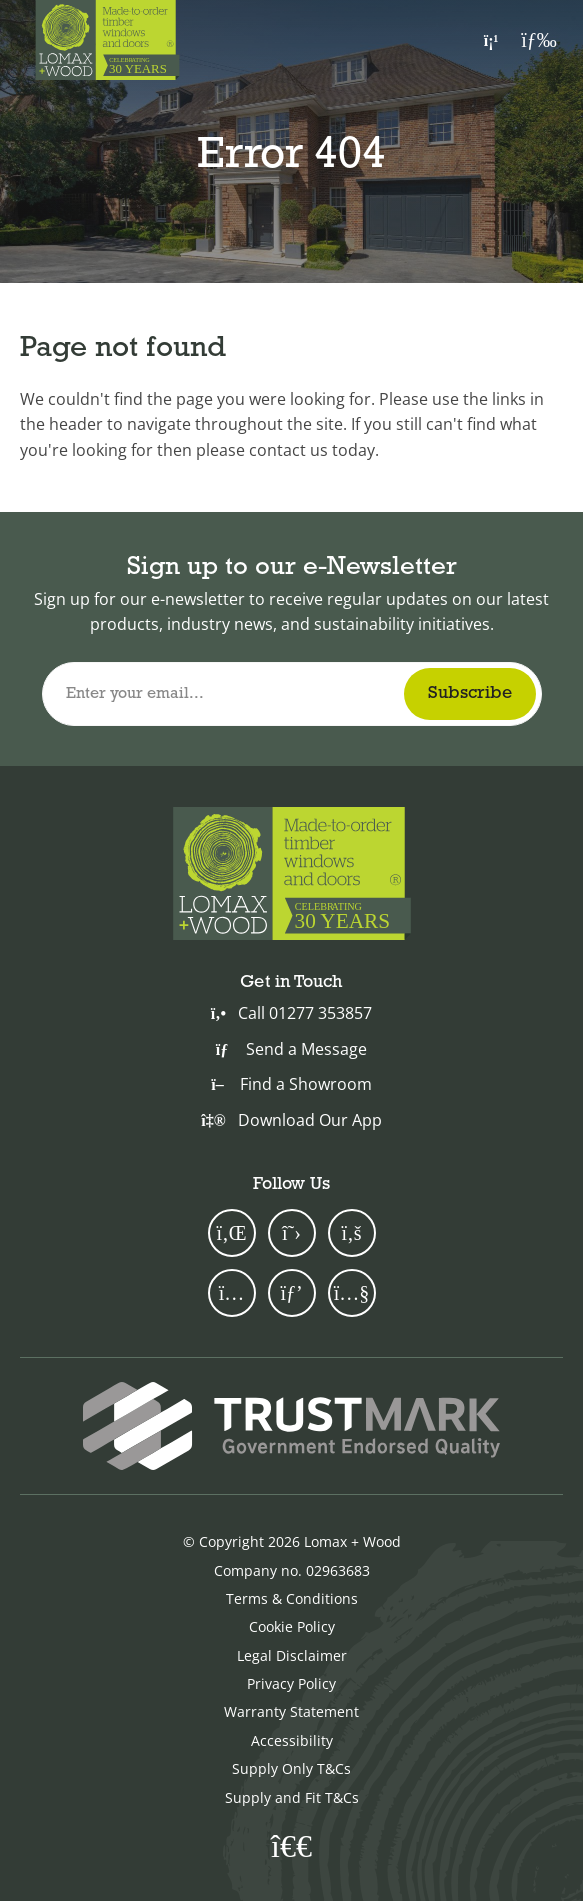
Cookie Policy (292, 1626)
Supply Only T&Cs (291, 1768)
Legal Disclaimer (292, 1655)
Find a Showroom (291, 1084)
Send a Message (291, 1049)
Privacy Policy (291, 1683)
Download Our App (291, 1120)
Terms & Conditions (292, 1598)
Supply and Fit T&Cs (292, 1797)
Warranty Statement (291, 1711)
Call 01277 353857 (291, 1013)
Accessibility (292, 1740)
